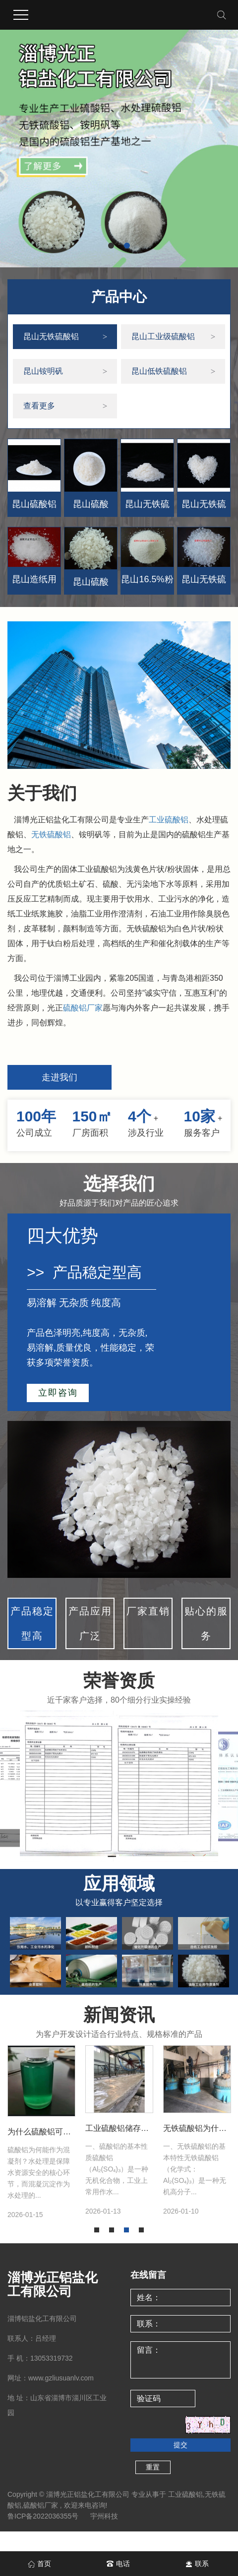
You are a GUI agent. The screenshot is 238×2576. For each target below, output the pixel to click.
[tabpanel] (41, 2132)
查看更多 (39, 406)
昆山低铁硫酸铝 (159, 371)
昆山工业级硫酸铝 (163, 336)
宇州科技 (104, 2516)
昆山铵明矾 (43, 371)
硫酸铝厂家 (83, 1008)
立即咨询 (58, 1393)
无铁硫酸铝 (51, 834)
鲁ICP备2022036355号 (42, 2516)
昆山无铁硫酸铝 (51, 336)
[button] (111, 246)
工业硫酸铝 (168, 819)
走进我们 (59, 1077)
